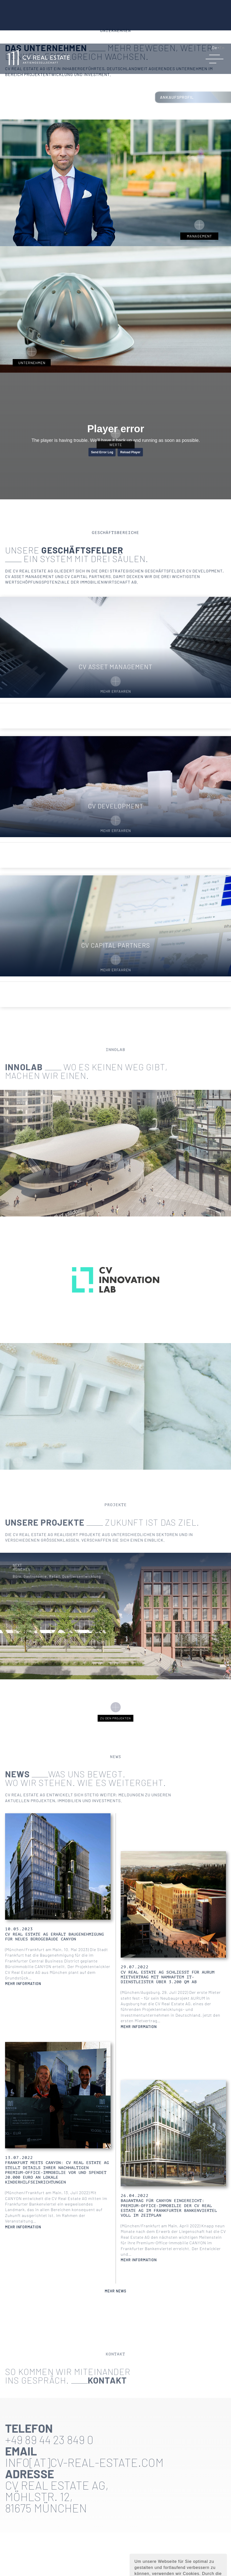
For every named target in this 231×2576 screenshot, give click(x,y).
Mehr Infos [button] (146, 2549)
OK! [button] (178, 2562)
